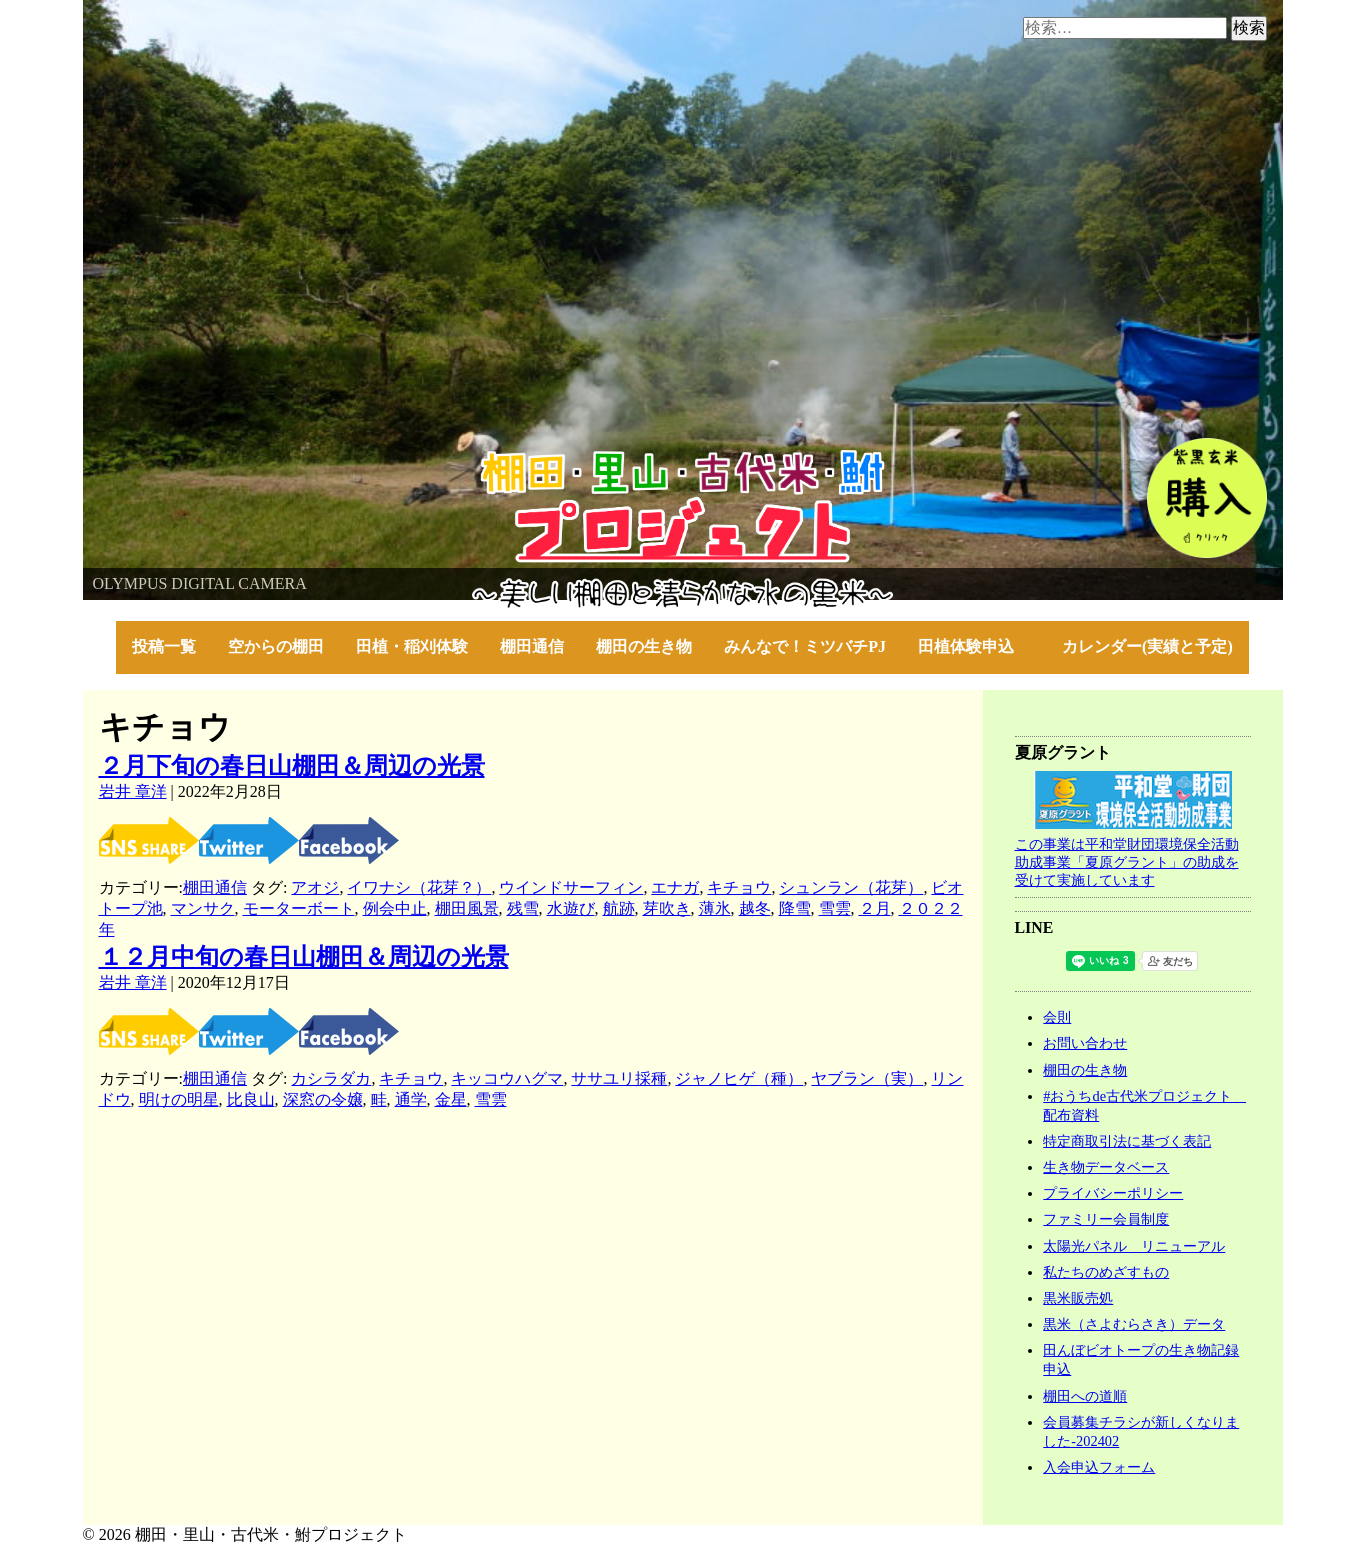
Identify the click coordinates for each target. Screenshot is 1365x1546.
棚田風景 (467, 908)
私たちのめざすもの (1106, 1272)
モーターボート (299, 908)
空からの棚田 (276, 646)
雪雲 (835, 908)
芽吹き (667, 908)
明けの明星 (179, 1099)
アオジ (315, 887)
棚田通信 (532, 646)
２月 (875, 908)
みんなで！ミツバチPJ (805, 646)
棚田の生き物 (644, 646)
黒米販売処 (1078, 1298)
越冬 (755, 908)
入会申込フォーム (1099, 1467)
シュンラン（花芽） (851, 887)
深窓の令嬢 (323, 1099)
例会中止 (395, 908)
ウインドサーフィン (571, 887)
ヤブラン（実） (867, 1078)
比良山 (251, 1099)
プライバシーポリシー (1113, 1193)
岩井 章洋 (133, 791)
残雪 (523, 908)
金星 (451, 1099)
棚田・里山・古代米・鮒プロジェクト (219, 459)
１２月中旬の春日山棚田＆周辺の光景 (304, 957)
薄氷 (715, 908)
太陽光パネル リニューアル (1134, 1246)
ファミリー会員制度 (1106, 1219)
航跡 (619, 908)
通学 (411, 1099)
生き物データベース (1106, 1167)
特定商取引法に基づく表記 (1127, 1141)
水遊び (571, 908)
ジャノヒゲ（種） (739, 1078)
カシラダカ (331, 1078)
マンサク (203, 908)
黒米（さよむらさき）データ (1134, 1324)
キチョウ (739, 887)
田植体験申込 (974, 646)
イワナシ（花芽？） (419, 887)
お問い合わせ (1085, 1043)
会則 (1057, 1017)
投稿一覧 (164, 646)
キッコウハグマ (507, 1078)
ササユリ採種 (619, 1078)
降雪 (795, 908)
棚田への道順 (1085, 1396)
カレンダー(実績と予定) (1147, 646)
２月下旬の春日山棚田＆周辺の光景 (292, 766)
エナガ (675, 887)
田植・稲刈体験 (412, 646)
